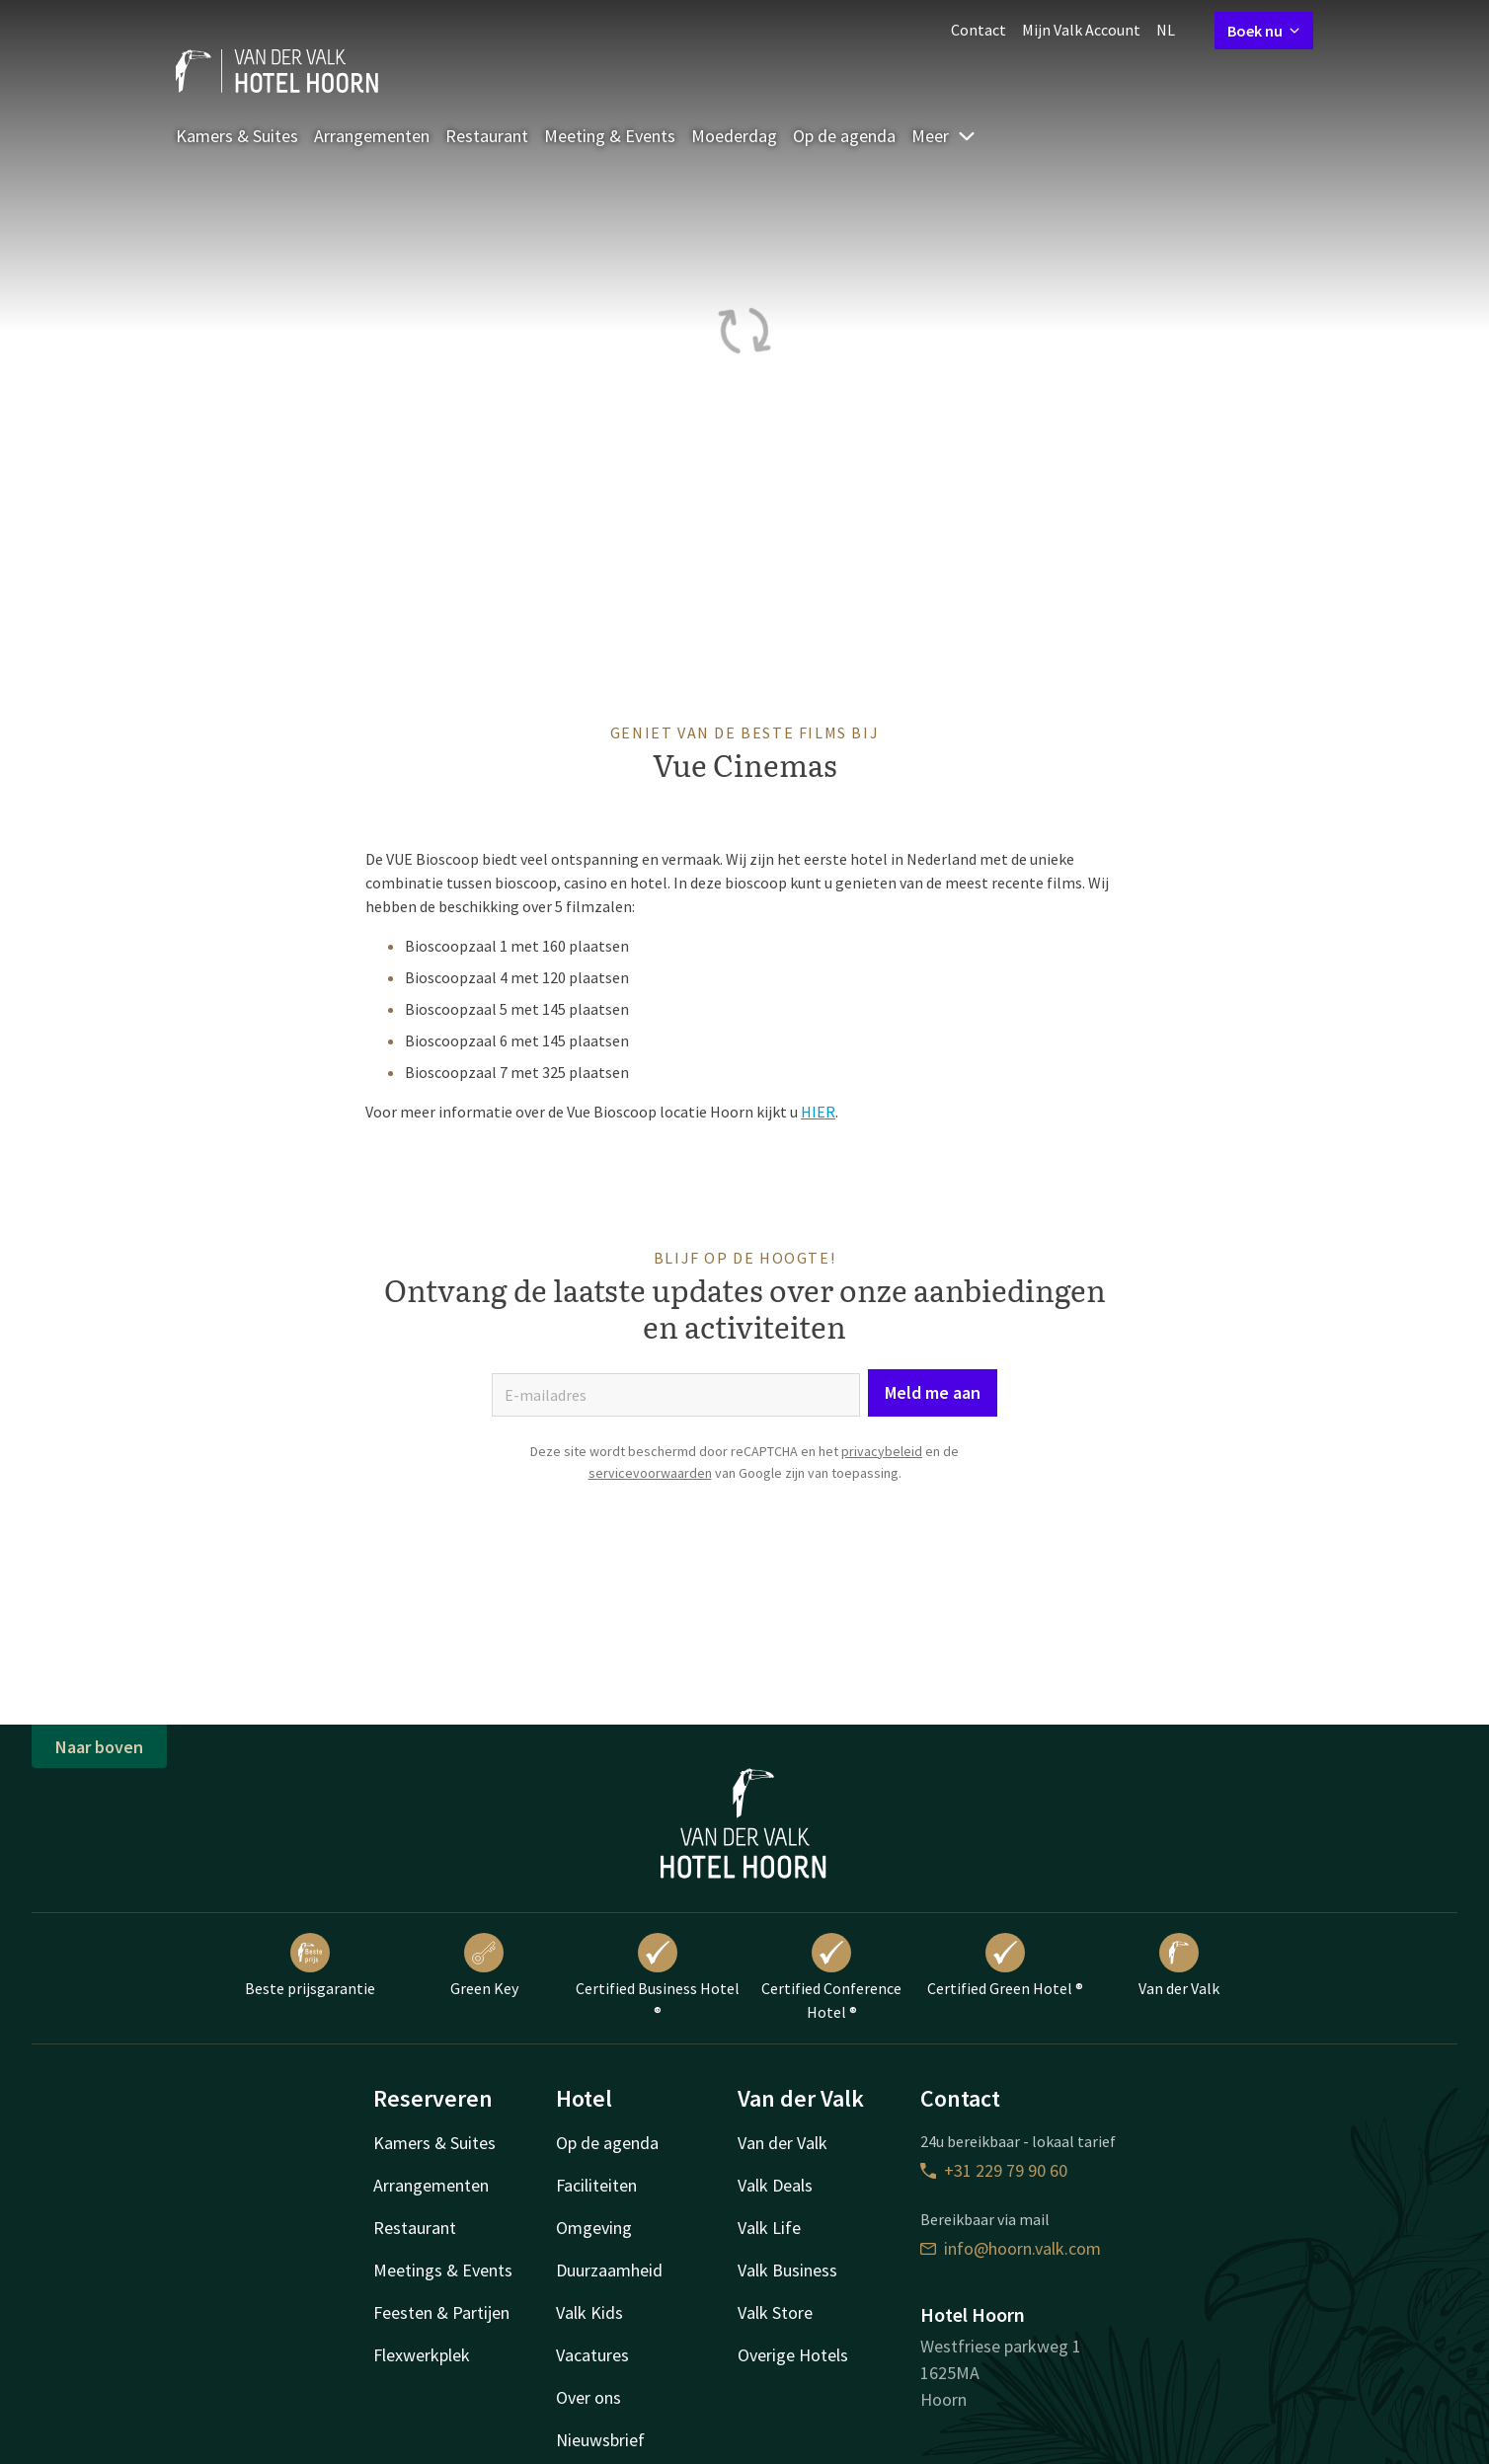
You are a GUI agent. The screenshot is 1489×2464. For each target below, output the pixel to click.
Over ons (588, 2397)
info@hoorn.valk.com (1010, 2248)
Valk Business (787, 2270)
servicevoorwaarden (650, 1473)
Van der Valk (1178, 1965)
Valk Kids (589, 2312)
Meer (944, 135)
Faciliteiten (596, 2185)
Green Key (484, 1965)
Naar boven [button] (99, 1746)
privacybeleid (881, 1451)
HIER (818, 1111)
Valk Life (769, 2227)
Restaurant (486, 135)
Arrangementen (372, 135)
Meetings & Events (442, 2270)
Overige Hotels (793, 2355)
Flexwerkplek (421, 2355)
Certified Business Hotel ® (658, 1977)
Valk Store (775, 2312)
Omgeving (594, 2227)
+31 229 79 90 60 (993, 2170)
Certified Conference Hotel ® (831, 1977)
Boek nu (1263, 30)
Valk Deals (775, 2185)
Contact (978, 29)
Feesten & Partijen (441, 2312)
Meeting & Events (609, 135)
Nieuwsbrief (600, 2439)
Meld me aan (932, 1392)
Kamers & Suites (237, 135)
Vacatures (592, 2355)
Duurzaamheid (609, 2270)
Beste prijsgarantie (310, 1965)
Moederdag (734, 135)
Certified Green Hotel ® (1005, 1965)
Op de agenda (844, 135)
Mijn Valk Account (1081, 29)
